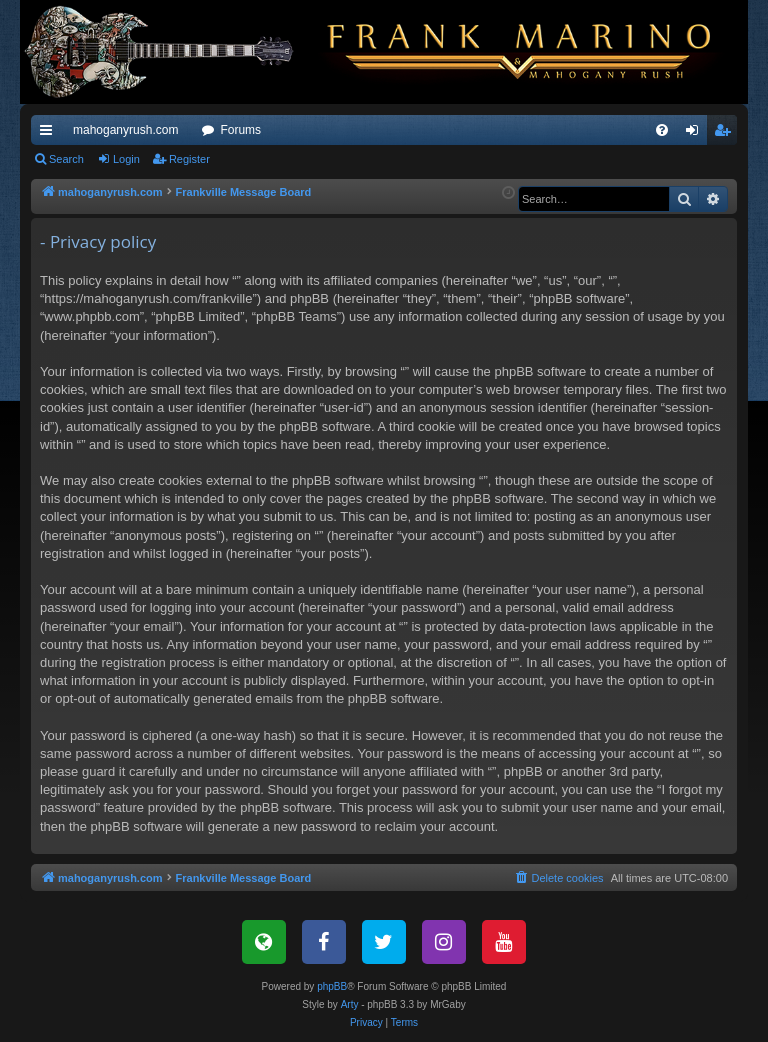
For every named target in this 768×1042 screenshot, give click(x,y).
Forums (240, 130)
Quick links (50, 134)
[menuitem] (662, 130)
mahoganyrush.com (125, 130)
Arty (350, 1004)
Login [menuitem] (696, 134)
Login (126, 159)
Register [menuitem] (726, 134)
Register (189, 159)
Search (66, 159)
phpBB (332, 986)
